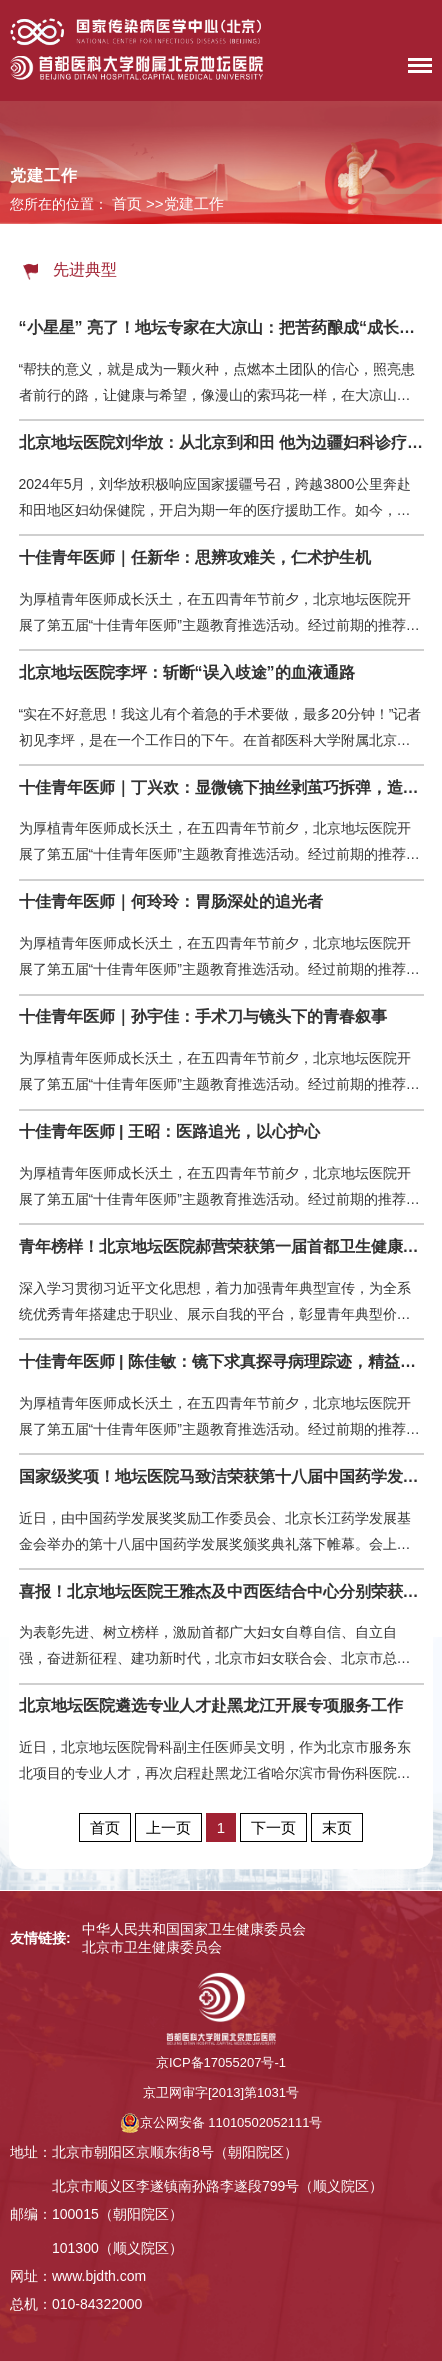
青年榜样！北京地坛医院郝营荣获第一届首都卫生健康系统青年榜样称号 (221, 1246)
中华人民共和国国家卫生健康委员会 (194, 1929)
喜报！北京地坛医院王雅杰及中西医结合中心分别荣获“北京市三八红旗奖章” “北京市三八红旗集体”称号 (221, 1591)
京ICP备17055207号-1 (221, 2062)
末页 (337, 1827)
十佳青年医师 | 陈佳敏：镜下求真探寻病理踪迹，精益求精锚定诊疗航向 (221, 1361)
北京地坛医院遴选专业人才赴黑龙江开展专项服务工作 (211, 1705)
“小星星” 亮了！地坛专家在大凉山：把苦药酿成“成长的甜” (221, 327)
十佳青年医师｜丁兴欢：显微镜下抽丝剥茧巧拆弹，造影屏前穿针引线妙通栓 (221, 787)
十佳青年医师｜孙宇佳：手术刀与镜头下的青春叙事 (203, 1016)
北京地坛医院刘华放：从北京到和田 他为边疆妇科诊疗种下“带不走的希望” (221, 442)
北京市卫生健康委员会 (152, 1947)
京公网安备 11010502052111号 (221, 2122)
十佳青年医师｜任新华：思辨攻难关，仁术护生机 (195, 557)
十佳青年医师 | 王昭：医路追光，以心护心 (169, 1131)
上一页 (168, 1827)
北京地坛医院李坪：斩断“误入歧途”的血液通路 (187, 672)
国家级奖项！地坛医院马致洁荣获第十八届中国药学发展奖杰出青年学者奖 (221, 1476)
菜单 (415, 69)
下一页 (273, 1827)
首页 (127, 203)
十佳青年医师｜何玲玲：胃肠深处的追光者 (171, 901)
